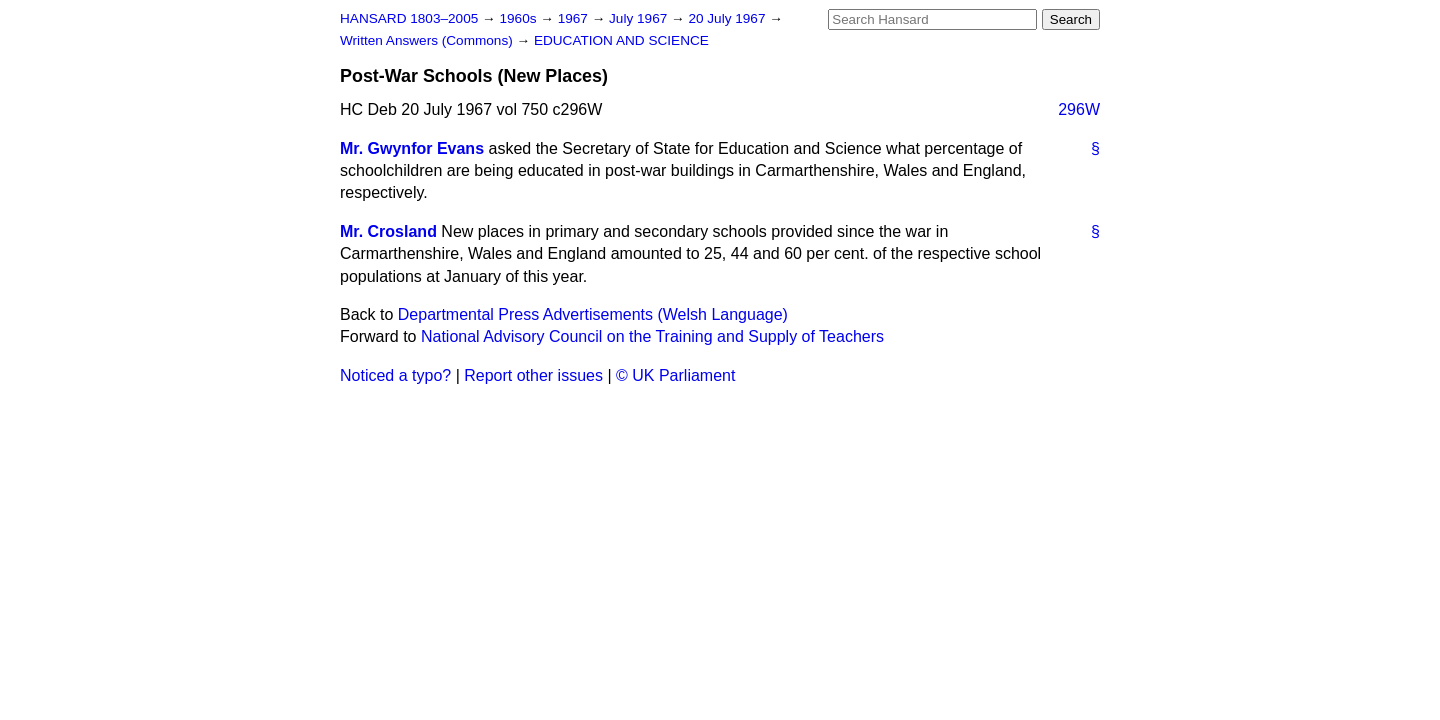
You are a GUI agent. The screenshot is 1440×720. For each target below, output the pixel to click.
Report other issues (533, 375)
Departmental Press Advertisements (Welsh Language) (593, 314)
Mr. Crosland (388, 231)
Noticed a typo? (395, 375)
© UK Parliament (675, 375)
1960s (519, 18)
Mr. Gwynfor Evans (412, 148)
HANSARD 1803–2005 (409, 18)
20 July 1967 (728, 18)
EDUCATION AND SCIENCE (621, 40)
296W (1079, 109)
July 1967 (640, 18)
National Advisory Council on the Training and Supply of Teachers (652, 336)
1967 (575, 18)
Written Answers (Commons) (428, 40)
